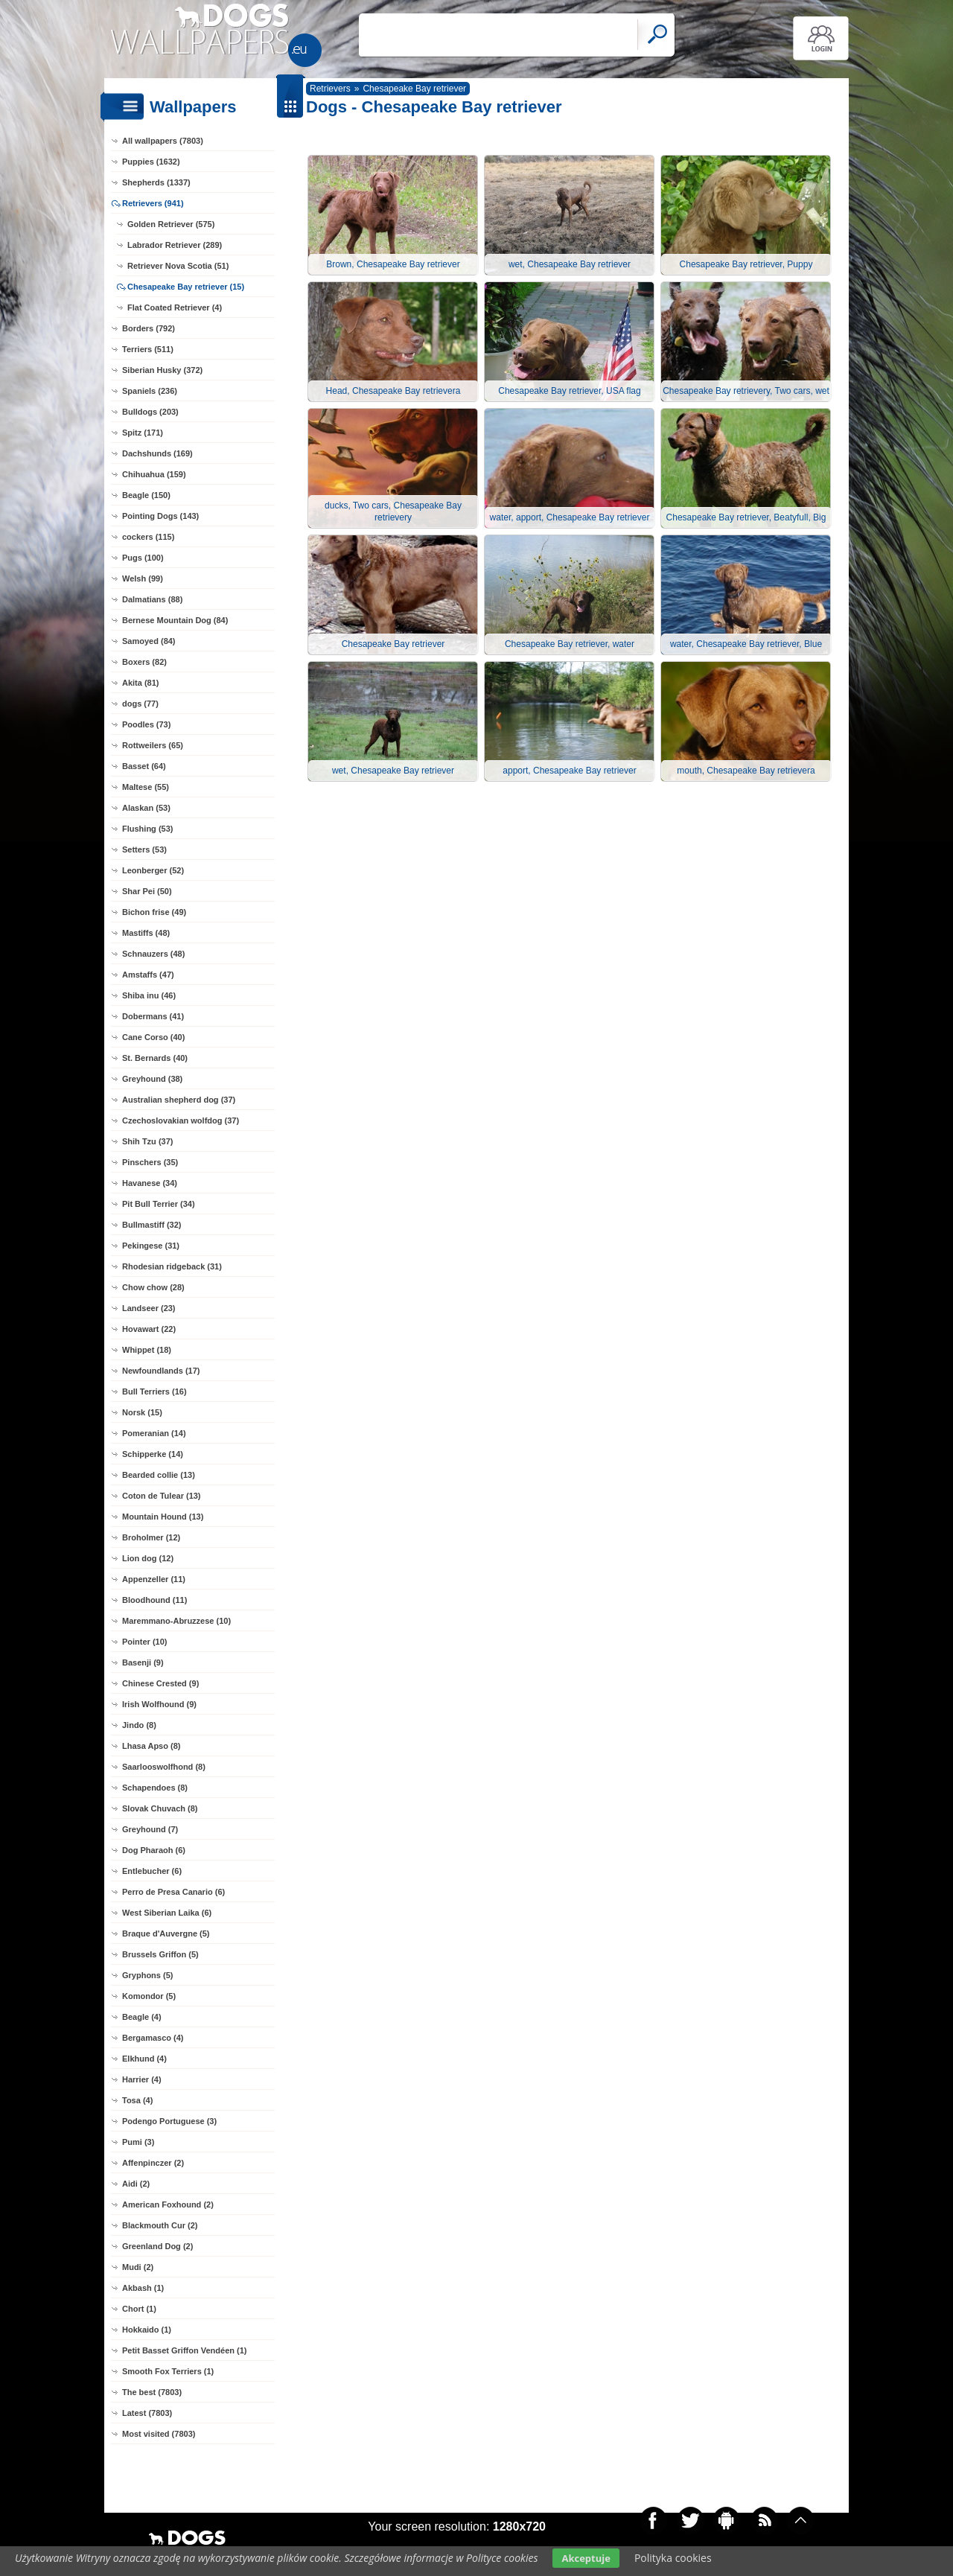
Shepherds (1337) (156, 182)
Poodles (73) (146, 724)
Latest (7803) (147, 2412)
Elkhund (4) (144, 2058)
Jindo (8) (139, 1725)
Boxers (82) (144, 661)
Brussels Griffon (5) (160, 1954)
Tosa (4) (137, 2100)
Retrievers (330, 88)
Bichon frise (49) (154, 912)
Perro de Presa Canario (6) (173, 1891)
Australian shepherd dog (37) (178, 1099)
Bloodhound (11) (154, 1599)
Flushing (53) (147, 828)
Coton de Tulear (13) (161, 1495)
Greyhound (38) (152, 1078)
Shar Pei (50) (147, 891)
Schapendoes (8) (155, 1787)
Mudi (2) (137, 2267)
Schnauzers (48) (153, 953)
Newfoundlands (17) (161, 1370)
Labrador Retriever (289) (174, 244)
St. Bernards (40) (155, 1057)
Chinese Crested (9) (160, 1683)
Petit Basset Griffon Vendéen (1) (184, 2350)
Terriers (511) (147, 349)
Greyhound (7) (150, 1829)
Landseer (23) (149, 1308)
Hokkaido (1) (146, 2329)
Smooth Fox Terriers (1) (168, 2371)
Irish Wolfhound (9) (159, 1704)
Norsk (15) (142, 1412)
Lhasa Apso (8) (151, 1745)
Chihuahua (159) (154, 474)
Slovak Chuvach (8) (159, 1808)
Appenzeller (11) (153, 1579)
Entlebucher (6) (152, 1870)
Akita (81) (140, 682)
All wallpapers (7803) (162, 140)
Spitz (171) (142, 432)
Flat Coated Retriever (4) (174, 307)
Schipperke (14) (152, 1454)
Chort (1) (139, 2308)
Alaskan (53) (146, 807)
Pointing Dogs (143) (160, 515)
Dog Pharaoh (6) (153, 1850)
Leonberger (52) (153, 870)
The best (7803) (152, 2392)
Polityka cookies (673, 2558)
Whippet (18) (146, 1349)
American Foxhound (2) (168, 2204)
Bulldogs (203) (150, 411)
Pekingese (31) (150, 1245)
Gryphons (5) (147, 1975)
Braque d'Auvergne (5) (166, 1933)
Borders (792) (148, 328)
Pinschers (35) (150, 1162)
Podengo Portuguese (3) (169, 2121)
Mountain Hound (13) (162, 1516)
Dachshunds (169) (157, 453)
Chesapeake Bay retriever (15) (185, 286)
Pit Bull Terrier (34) (158, 1203)
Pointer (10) (145, 1641)
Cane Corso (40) (153, 1037)
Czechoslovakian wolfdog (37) (180, 1120)
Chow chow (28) (153, 1287)
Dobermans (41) (153, 1016)
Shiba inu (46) (149, 995)
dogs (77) (140, 703)
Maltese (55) (145, 786)
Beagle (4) (142, 2016)
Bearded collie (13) (158, 1474)
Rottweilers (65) (152, 745)
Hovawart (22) (149, 1328)
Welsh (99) (142, 578)
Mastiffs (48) (146, 932)
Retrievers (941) (153, 203)
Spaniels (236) (149, 390)
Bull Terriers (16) (154, 1391)
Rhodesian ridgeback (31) (172, 1266)
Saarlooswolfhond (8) (163, 1766)
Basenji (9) (143, 1662)
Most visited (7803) (158, 2433)
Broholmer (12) (151, 1537)
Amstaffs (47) (148, 974)
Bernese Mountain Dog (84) (175, 620)
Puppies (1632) (151, 161)
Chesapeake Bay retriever (414, 88)
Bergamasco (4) (153, 2037)
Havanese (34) (149, 1183)
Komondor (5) (149, 1996)
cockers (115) (148, 536)
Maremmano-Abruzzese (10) (176, 1620)
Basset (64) (144, 766)
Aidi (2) (136, 2183)
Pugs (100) (143, 557)
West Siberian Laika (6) (166, 1912)
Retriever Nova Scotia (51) (178, 265)
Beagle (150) (146, 495)
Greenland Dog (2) (157, 2246)
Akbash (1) (143, 2287)
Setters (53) (144, 849)
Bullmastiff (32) (151, 1224)
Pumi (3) (138, 2141)
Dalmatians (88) (152, 599)
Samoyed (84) (149, 641)
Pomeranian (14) (154, 1433)
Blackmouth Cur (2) (159, 2225)
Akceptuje (585, 2558)
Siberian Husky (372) (162, 370)
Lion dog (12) (147, 1558)
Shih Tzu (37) (147, 1141)
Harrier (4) (142, 2079)
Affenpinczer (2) (153, 2162)
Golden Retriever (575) (170, 224)
